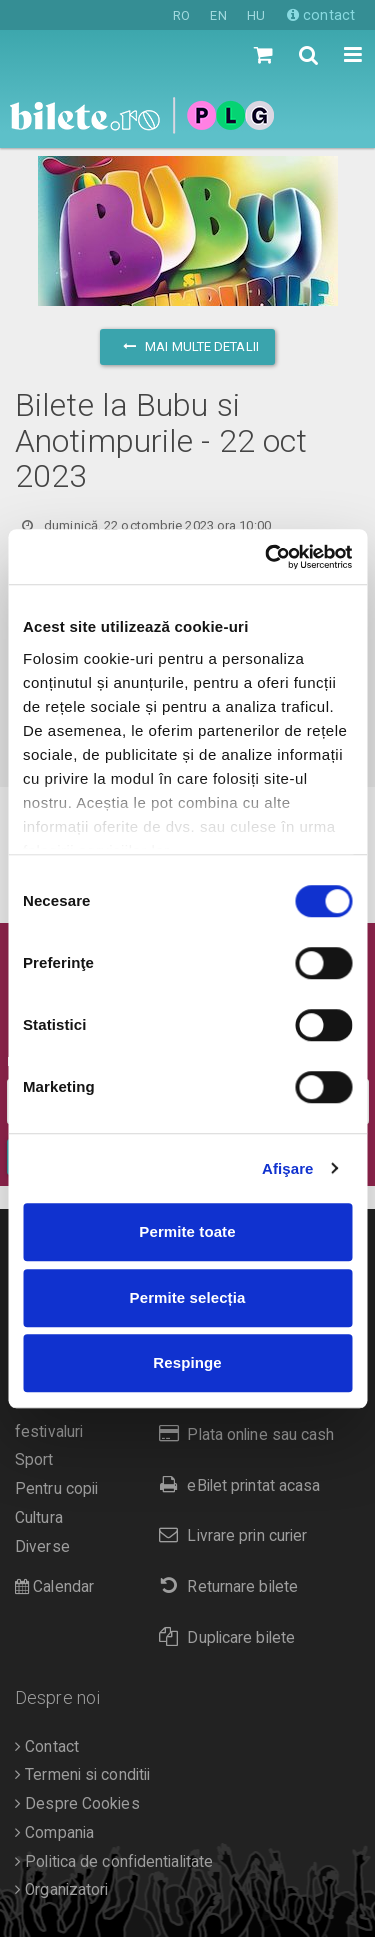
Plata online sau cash (242, 1434)
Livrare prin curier (228, 1535)
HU (256, 15)
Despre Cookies (77, 1804)
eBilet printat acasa (235, 1485)
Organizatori (61, 1890)
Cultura (39, 1518)
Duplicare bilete (222, 1637)
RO (181, 15)
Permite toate (187, 1231)
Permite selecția (188, 1297)
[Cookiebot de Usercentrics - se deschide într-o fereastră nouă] (267, 557)
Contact (47, 1747)
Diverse (42, 1547)
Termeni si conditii (82, 1775)
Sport (34, 1460)
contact (321, 15)
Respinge (187, 1362)
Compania (54, 1833)
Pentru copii (56, 1489)
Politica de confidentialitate (114, 1862)
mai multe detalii (187, 346)
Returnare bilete (224, 1586)
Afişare (288, 1168)
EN (218, 15)
